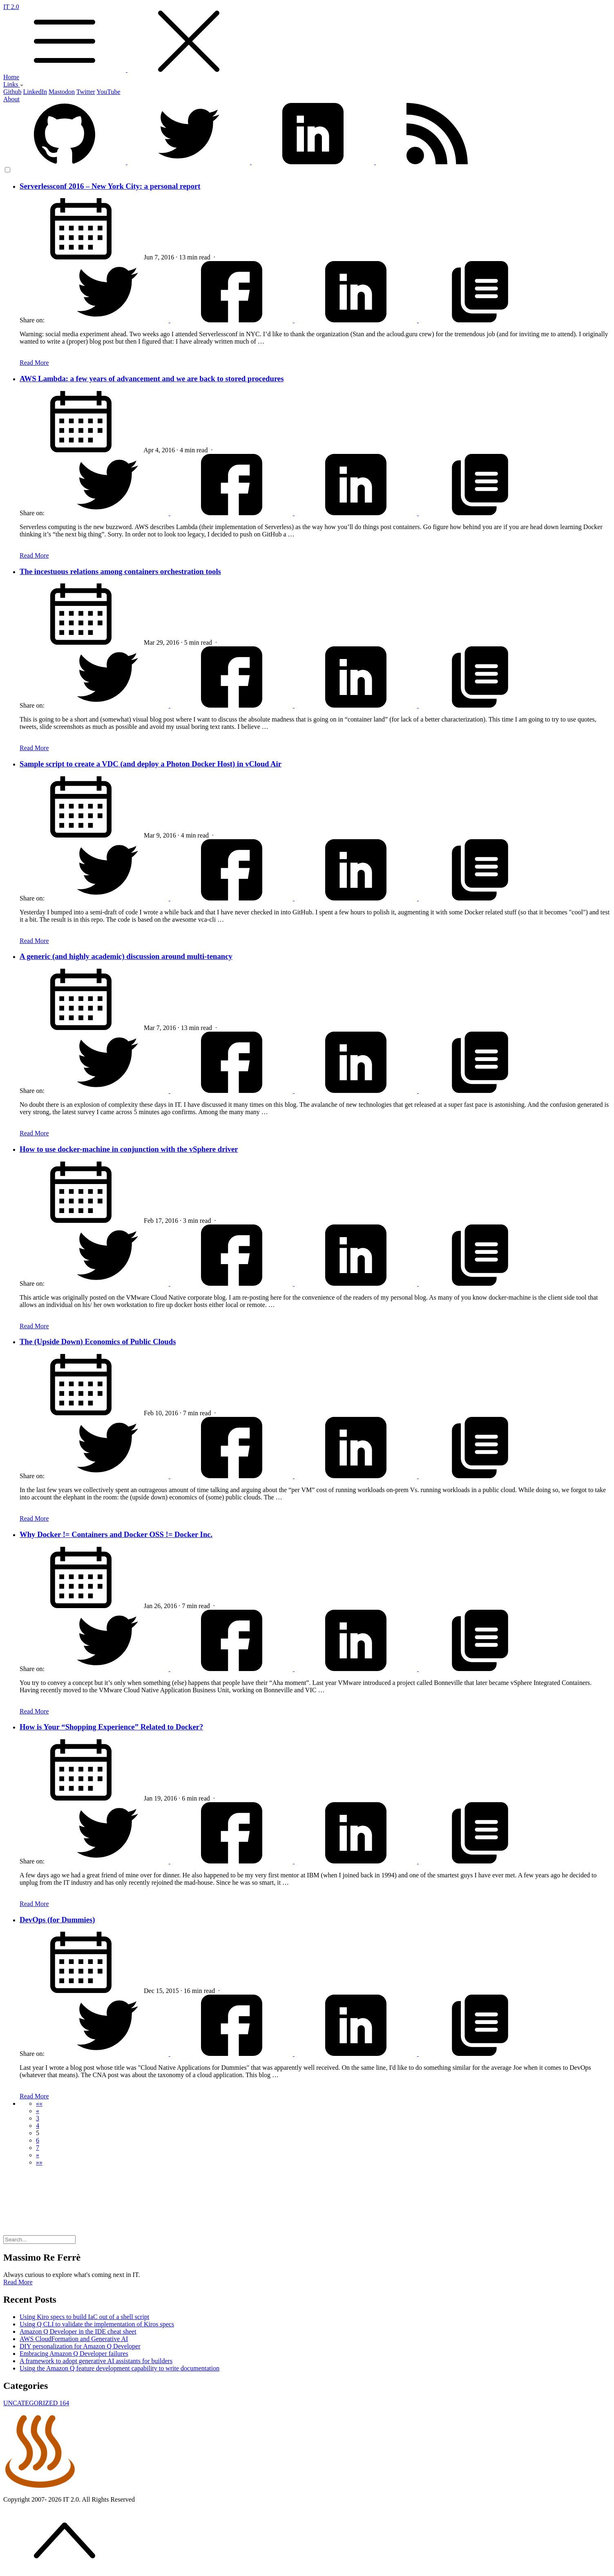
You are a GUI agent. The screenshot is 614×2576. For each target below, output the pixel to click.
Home (11, 77)
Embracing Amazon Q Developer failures (74, 2353)
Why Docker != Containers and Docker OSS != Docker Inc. (116, 1534)
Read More (34, 362)
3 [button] (37, 2118)
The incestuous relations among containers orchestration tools (120, 571)
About (11, 99)
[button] (39, 2103)
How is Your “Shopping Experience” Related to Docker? (111, 1727)
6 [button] (37, 2140)
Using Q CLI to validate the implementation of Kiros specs (97, 2324)
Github (12, 91)
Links (13, 84)
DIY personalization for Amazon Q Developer (80, 2346)
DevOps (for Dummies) (57, 1919)
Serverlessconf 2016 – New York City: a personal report (110, 186)
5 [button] (37, 2132)
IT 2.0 (307, 38)
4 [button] (37, 2125)
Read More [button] (18, 2282)
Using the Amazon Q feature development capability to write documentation (119, 2368)
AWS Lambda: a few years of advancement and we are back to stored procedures (152, 378)
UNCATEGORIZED (36, 2403)
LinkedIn (35, 91)
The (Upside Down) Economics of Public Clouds (98, 1341)
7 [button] (37, 2147)
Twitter (85, 91)
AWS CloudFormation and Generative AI (74, 2338)
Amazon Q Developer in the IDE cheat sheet (78, 2331)
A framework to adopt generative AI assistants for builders (96, 2360)
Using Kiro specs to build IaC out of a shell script (84, 2316)
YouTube (108, 91)
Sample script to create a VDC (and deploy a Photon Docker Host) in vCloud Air (150, 764)
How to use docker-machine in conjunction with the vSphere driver (129, 1149)
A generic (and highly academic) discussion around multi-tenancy (126, 956)
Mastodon (62, 91)
